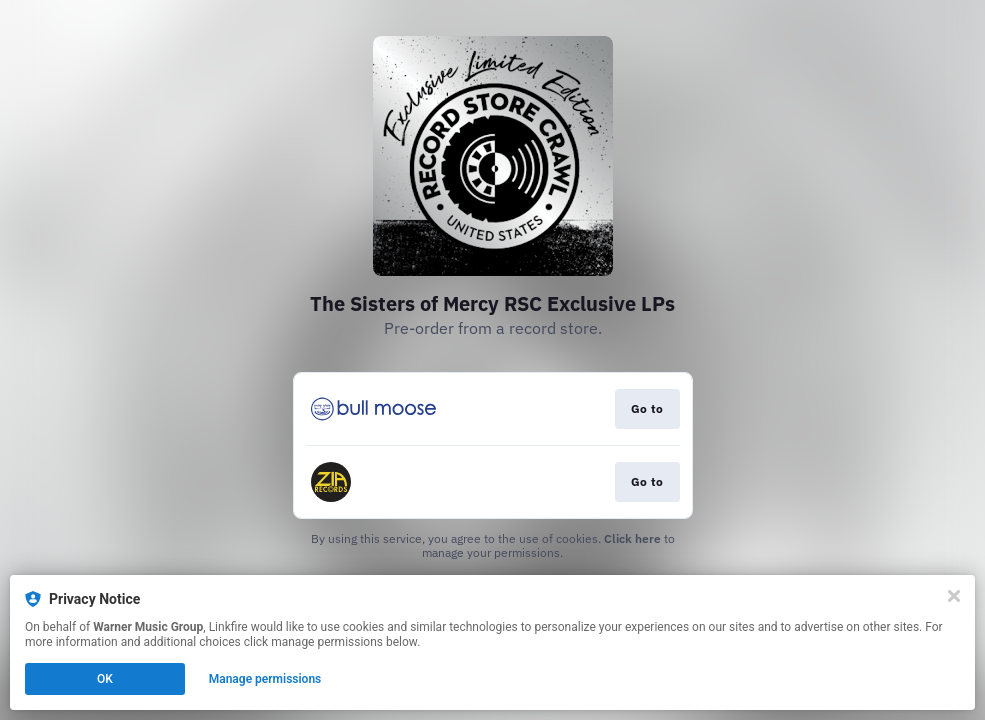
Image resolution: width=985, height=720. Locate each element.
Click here (632, 538)
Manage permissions (265, 679)
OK (105, 679)
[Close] (954, 596)
